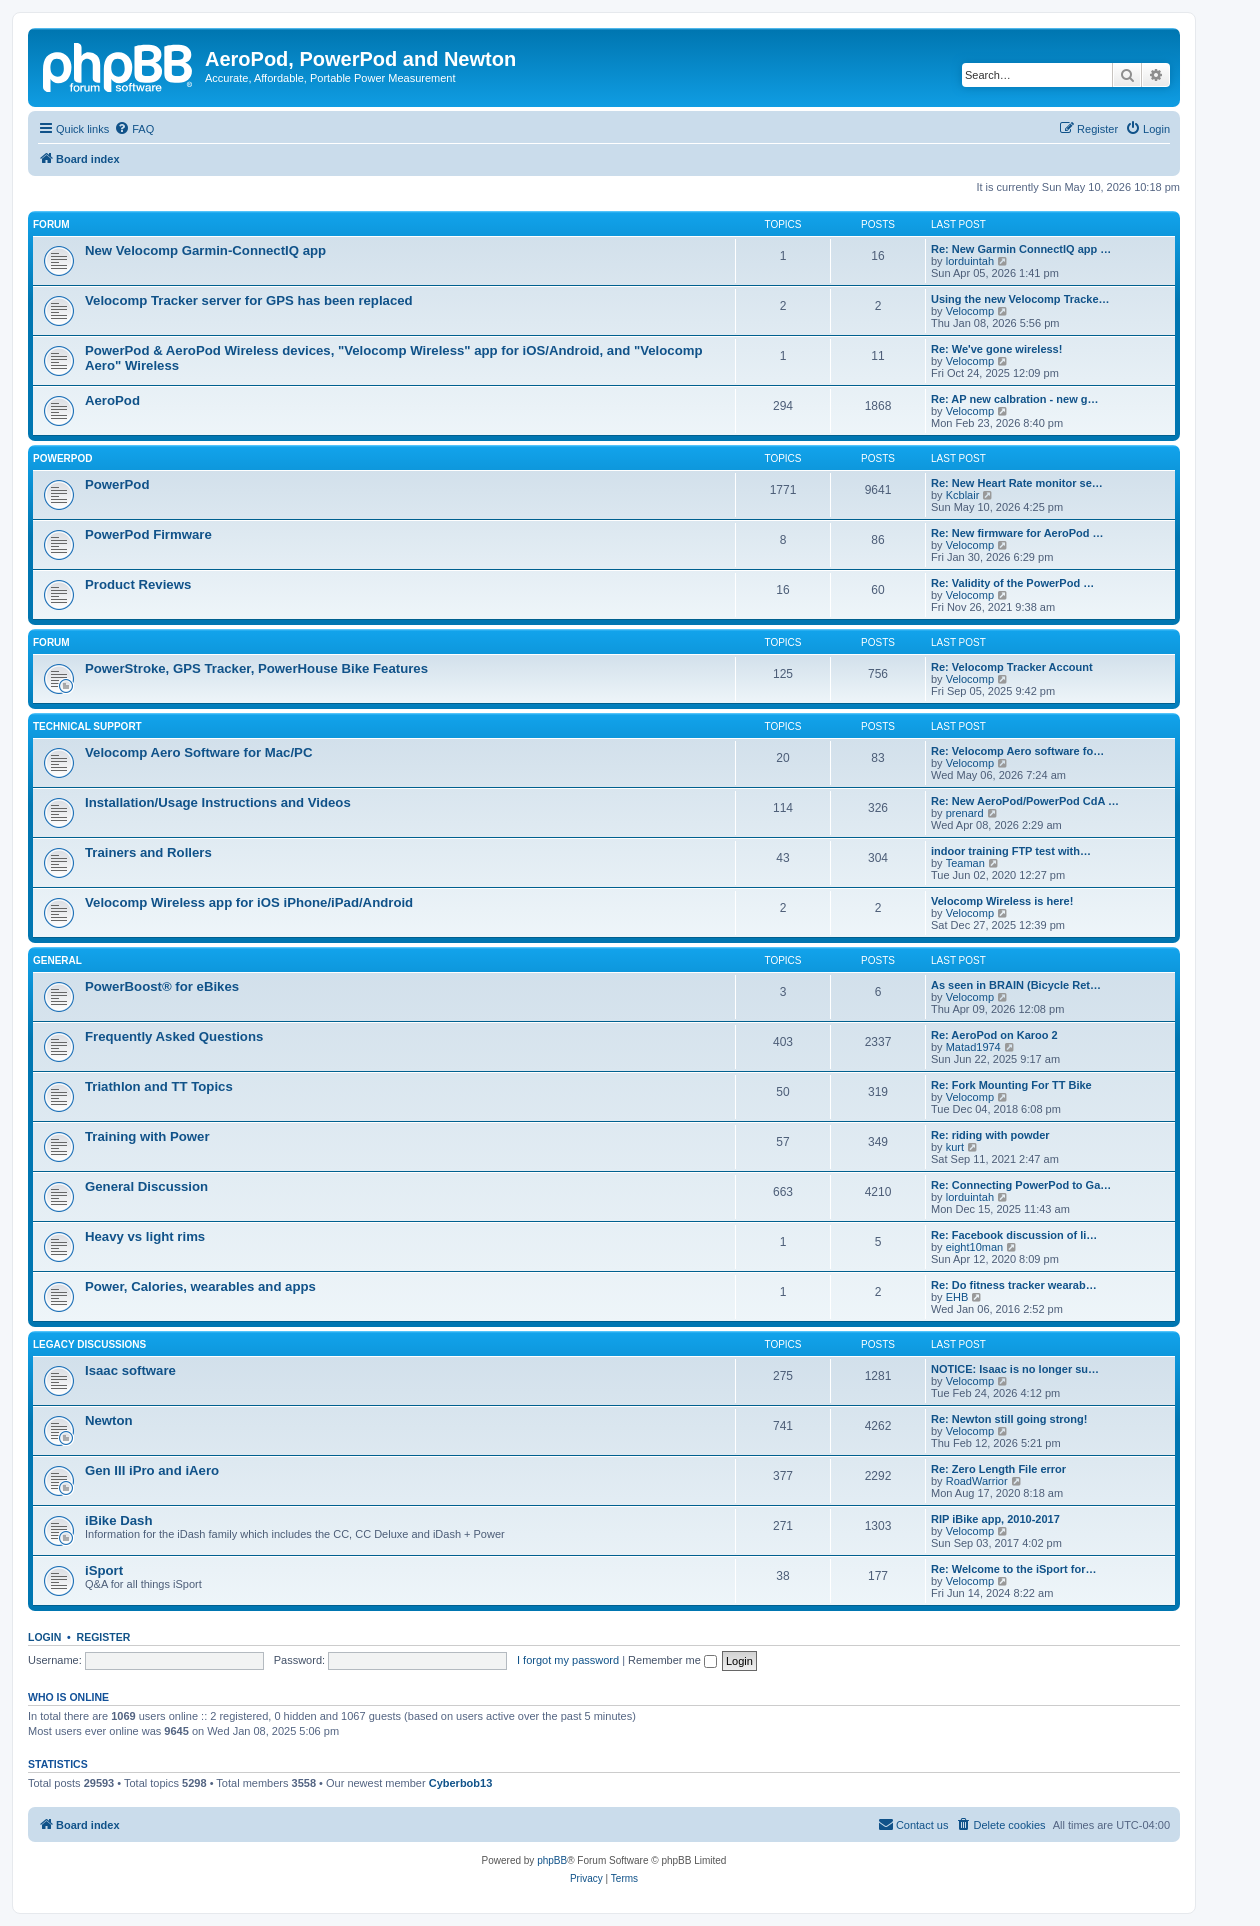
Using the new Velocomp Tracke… (1020, 299)
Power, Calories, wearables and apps (200, 1286)
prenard (965, 813)
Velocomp (970, 311)
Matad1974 (973, 1047)
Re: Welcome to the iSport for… (1013, 1569)
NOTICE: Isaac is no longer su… (1015, 1369)
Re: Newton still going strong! (1009, 1419)
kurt (955, 1147)
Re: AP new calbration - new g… (1014, 399)
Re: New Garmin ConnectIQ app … (1021, 249)
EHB (957, 1297)
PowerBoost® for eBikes (162, 986)
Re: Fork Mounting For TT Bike (1011, 1085)
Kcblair (963, 495)
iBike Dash (118, 1520)
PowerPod (62, 458)
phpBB (552, 1860)
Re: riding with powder (990, 1135)
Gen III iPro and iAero (152, 1470)
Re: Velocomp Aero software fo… (1017, 751)
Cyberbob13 (461, 1783)
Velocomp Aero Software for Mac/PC (198, 752)
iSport (104, 1570)
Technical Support (87, 726)
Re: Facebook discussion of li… (1014, 1235)
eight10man (975, 1247)
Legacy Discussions (89, 1344)
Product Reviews (138, 584)
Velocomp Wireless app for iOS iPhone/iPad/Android (249, 902)
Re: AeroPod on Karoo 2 (994, 1035)
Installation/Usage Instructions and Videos (218, 802)
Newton (109, 1420)
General (57, 960)
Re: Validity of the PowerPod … (1012, 583)
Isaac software (130, 1370)
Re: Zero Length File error (998, 1469)
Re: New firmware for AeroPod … (1017, 533)
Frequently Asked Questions (174, 1036)
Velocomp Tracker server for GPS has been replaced (249, 300)
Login (44, 1637)
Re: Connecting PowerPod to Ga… (1021, 1185)
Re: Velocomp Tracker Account (1012, 667)
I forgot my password (568, 1660)
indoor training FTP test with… (1011, 851)
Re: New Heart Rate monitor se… (1017, 483)
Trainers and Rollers (148, 852)
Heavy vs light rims (145, 1236)
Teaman (965, 863)
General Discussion (146, 1186)
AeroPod (112, 400)
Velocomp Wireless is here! (1002, 901)
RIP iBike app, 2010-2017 (995, 1519)
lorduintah (970, 261)
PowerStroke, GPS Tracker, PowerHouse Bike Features (256, 668)
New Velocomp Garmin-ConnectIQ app (205, 250)
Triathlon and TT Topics (159, 1086)
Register (104, 1637)
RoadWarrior (977, 1481)
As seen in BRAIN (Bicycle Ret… (1016, 985)
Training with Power (147, 1136)
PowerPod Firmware (148, 534)
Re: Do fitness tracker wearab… (1014, 1285)
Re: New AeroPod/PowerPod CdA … (1025, 801)
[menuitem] (134, 129)
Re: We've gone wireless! (996, 349)
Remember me (672, 1660)
